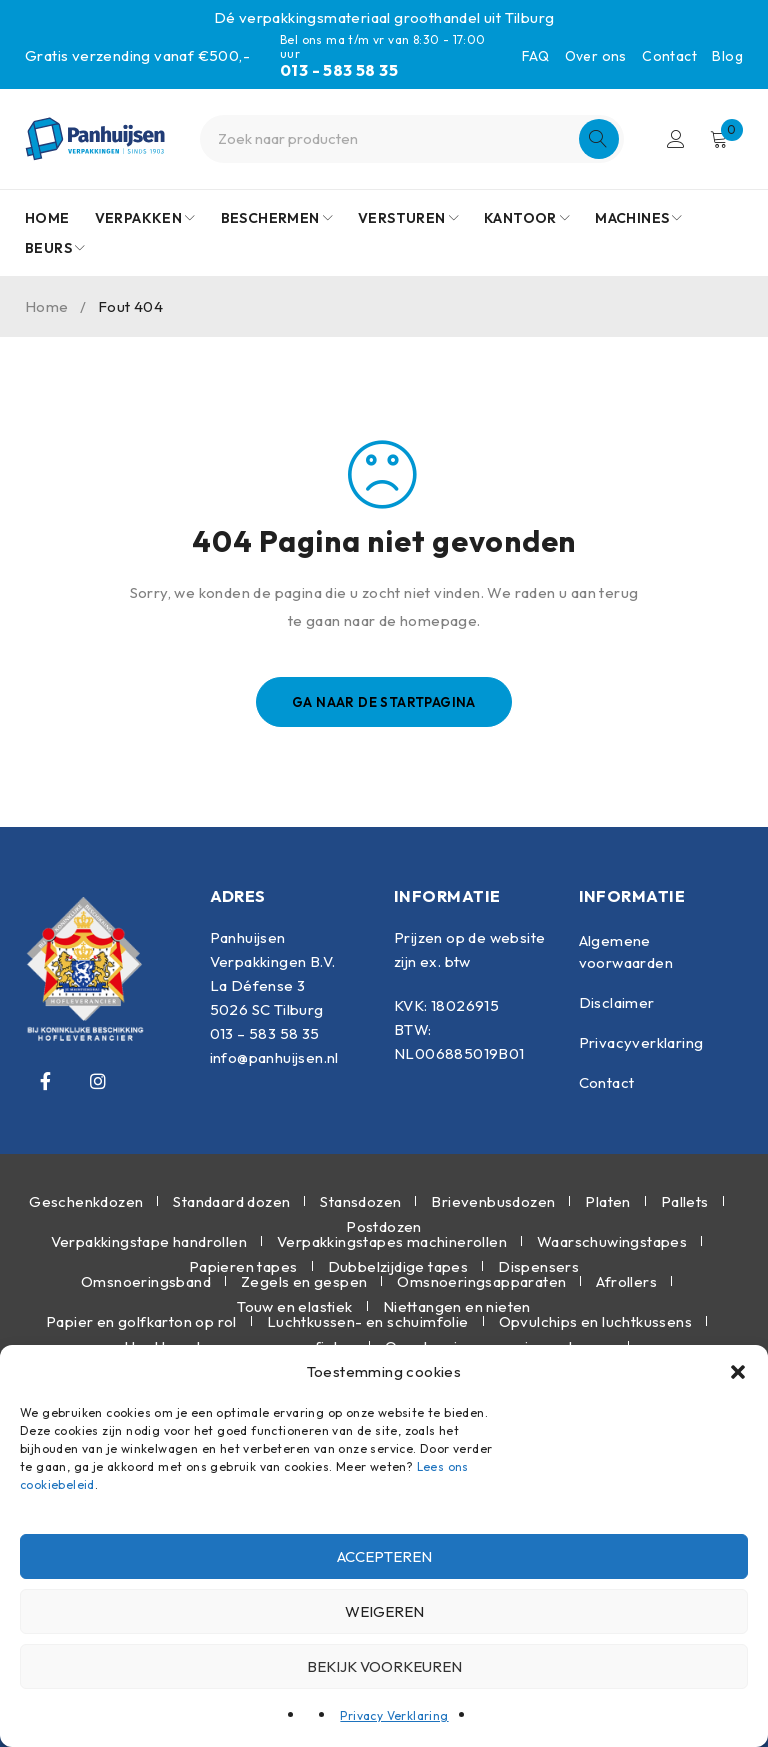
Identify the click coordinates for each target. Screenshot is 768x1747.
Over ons (596, 56)
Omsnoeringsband (146, 1281)
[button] (738, 1372)
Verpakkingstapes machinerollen (392, 1241)
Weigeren (384, 1611)
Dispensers (538, 1266)
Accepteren (384, 1556)
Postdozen (384, 1226)
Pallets (685, 1201)
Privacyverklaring (641, 1042)
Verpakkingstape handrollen (149, 1241)
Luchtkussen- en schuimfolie (368, 1321)
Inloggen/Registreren (675, 139)
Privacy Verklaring (394, 1715)
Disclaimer (617, 1002)
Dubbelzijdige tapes (398, 1266)
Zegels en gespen (304, 1281)
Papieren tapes (243, 1266)
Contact (669, 56)
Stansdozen (360, 1201)
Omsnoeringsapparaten (481, 1281)
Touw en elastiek (294, 1306)
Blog (727, 56)
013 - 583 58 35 (339, 70)
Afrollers (626, 1281)
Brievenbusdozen (493, 1201)
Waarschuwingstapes (612, 1241)
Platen (607, 1201)
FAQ (535, 56)
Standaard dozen (231, 1201)
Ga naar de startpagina (384, 702)
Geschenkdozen (86, 1201)
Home (47, 306)
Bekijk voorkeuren (384, 1666)
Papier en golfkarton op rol (141, 1321)
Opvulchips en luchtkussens (595, 1321)
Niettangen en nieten (457, 1306)
